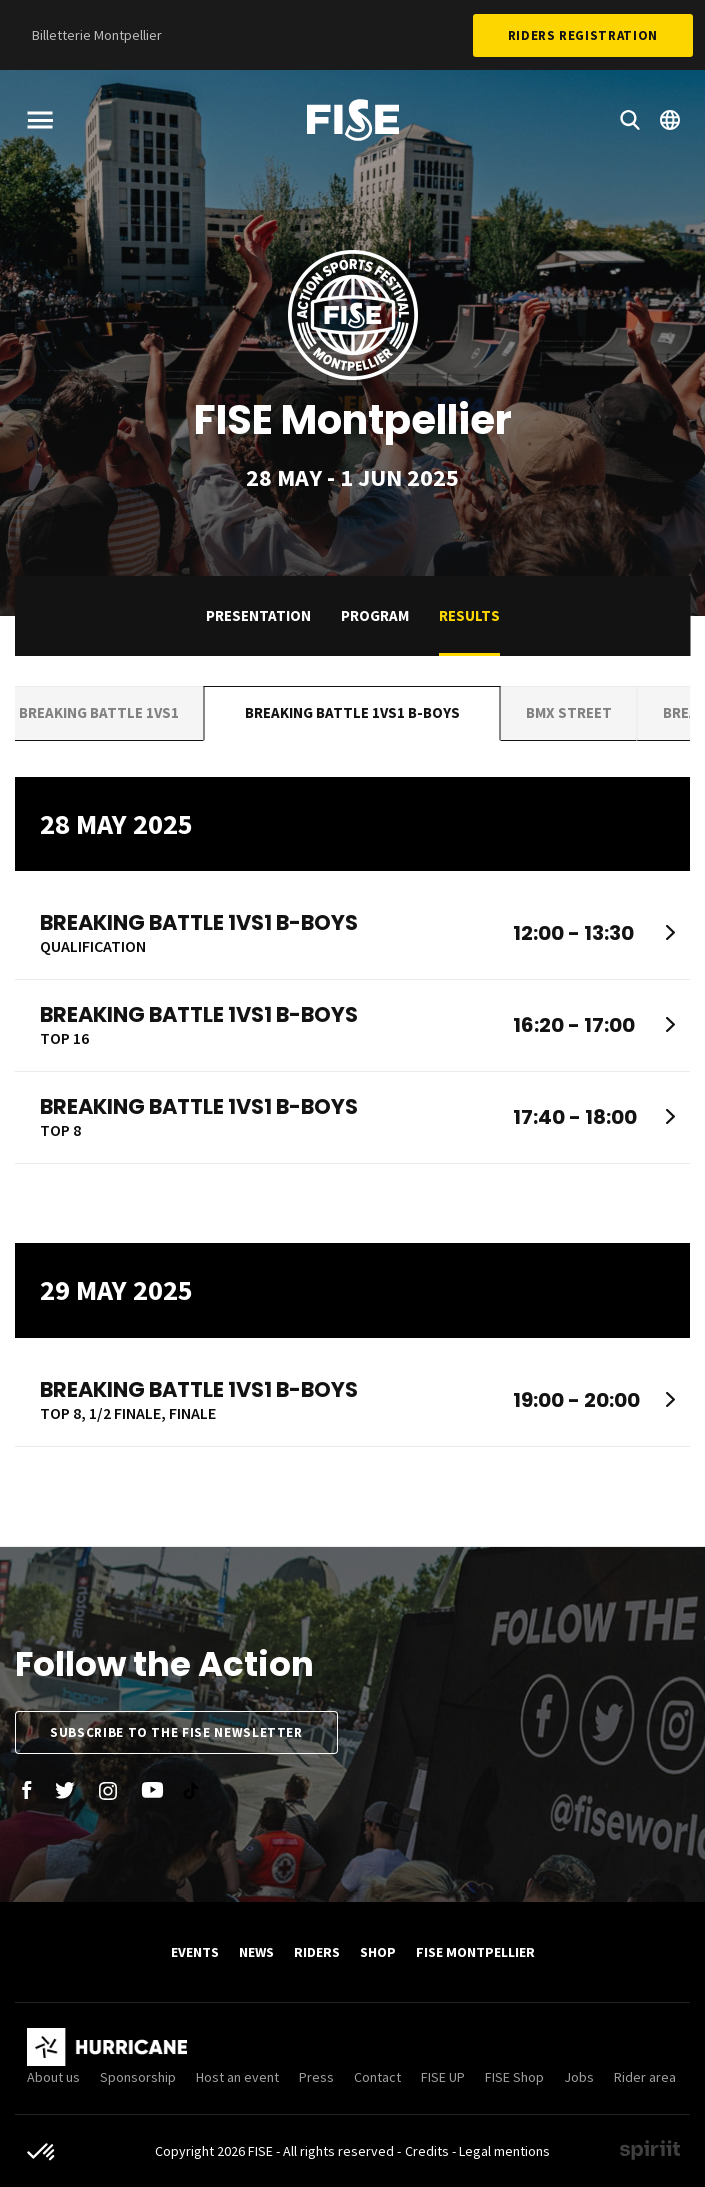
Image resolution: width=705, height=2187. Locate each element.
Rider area (645, 2077)
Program (375, 615)
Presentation (258, 615)
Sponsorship (138, 2077)
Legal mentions (504, 2151)
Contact (377, 2077)
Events (195, 1952)
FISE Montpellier (475, 1952)
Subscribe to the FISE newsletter (176, 1732)
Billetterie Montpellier (97, 35)
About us (53, 2077)
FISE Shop (514, 2077)
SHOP (378, 1952)
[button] (42, 2153)
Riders (317, 1952)
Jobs (579, 2077)
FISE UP (443, 2077)
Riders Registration (583, 35)
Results (469, 615)
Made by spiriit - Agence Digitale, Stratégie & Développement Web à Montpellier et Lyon (650, 2150)
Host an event (237, 2077)
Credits (427, 2151)
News (256, 1952)
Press (316, 2077)
